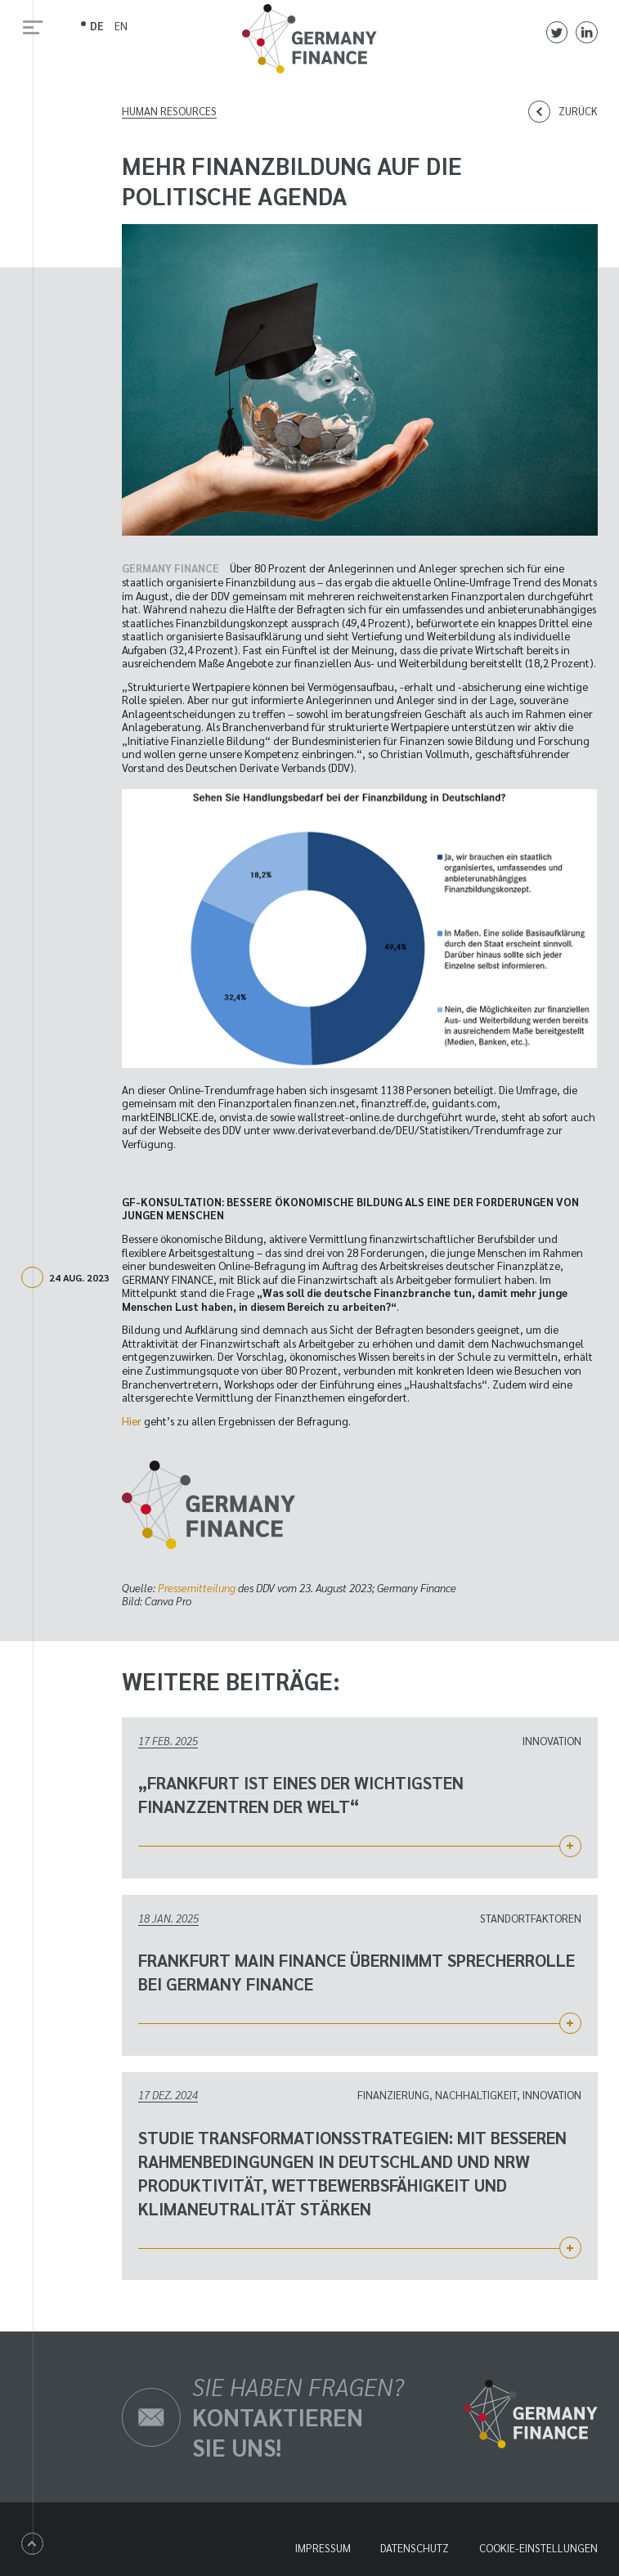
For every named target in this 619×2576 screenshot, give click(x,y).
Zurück (578, 111)
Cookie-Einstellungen (538, 2548)
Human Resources (169, 111)
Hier (131, 1421)
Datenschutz (414, 2548)
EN (121, 26)
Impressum (323, 2548)
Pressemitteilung (196, 1588)
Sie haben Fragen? (298, 2416)
